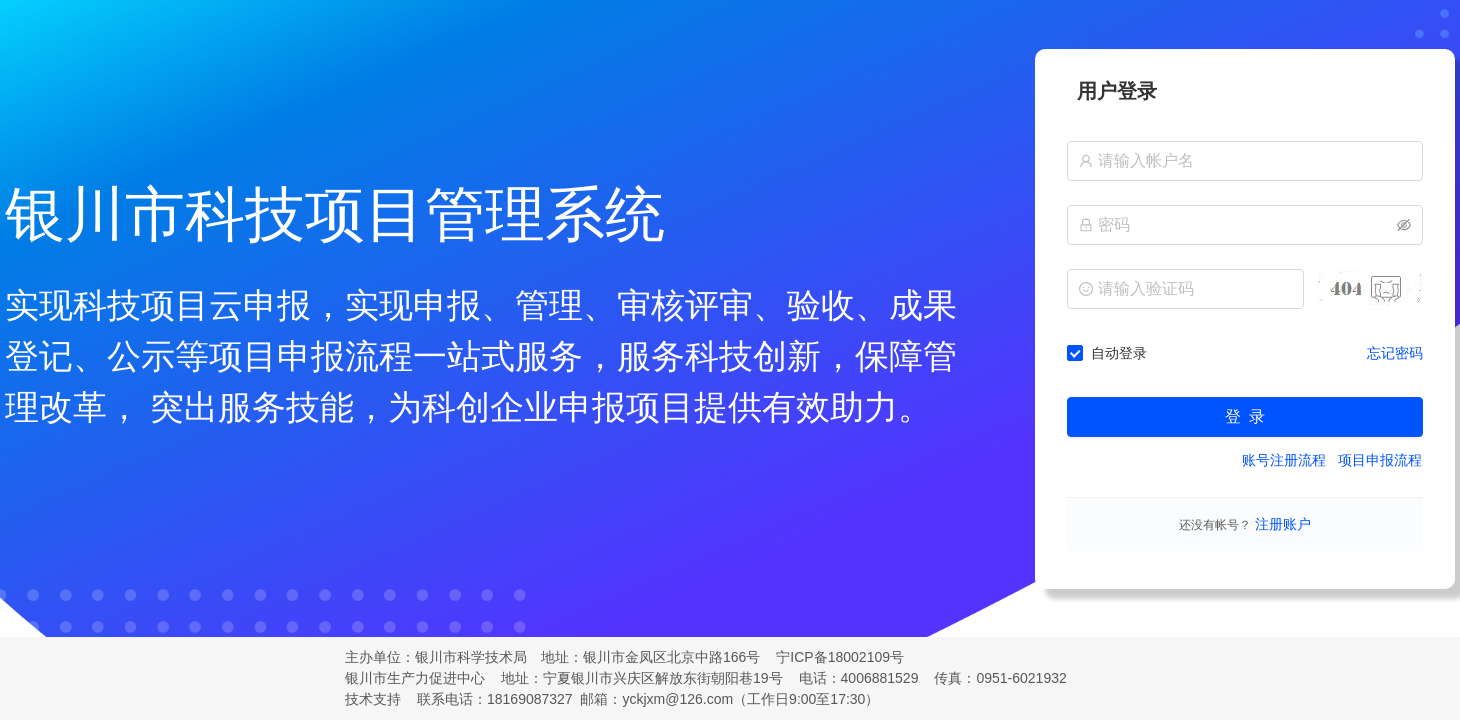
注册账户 (1281, 524)
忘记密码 (1395, 353)
